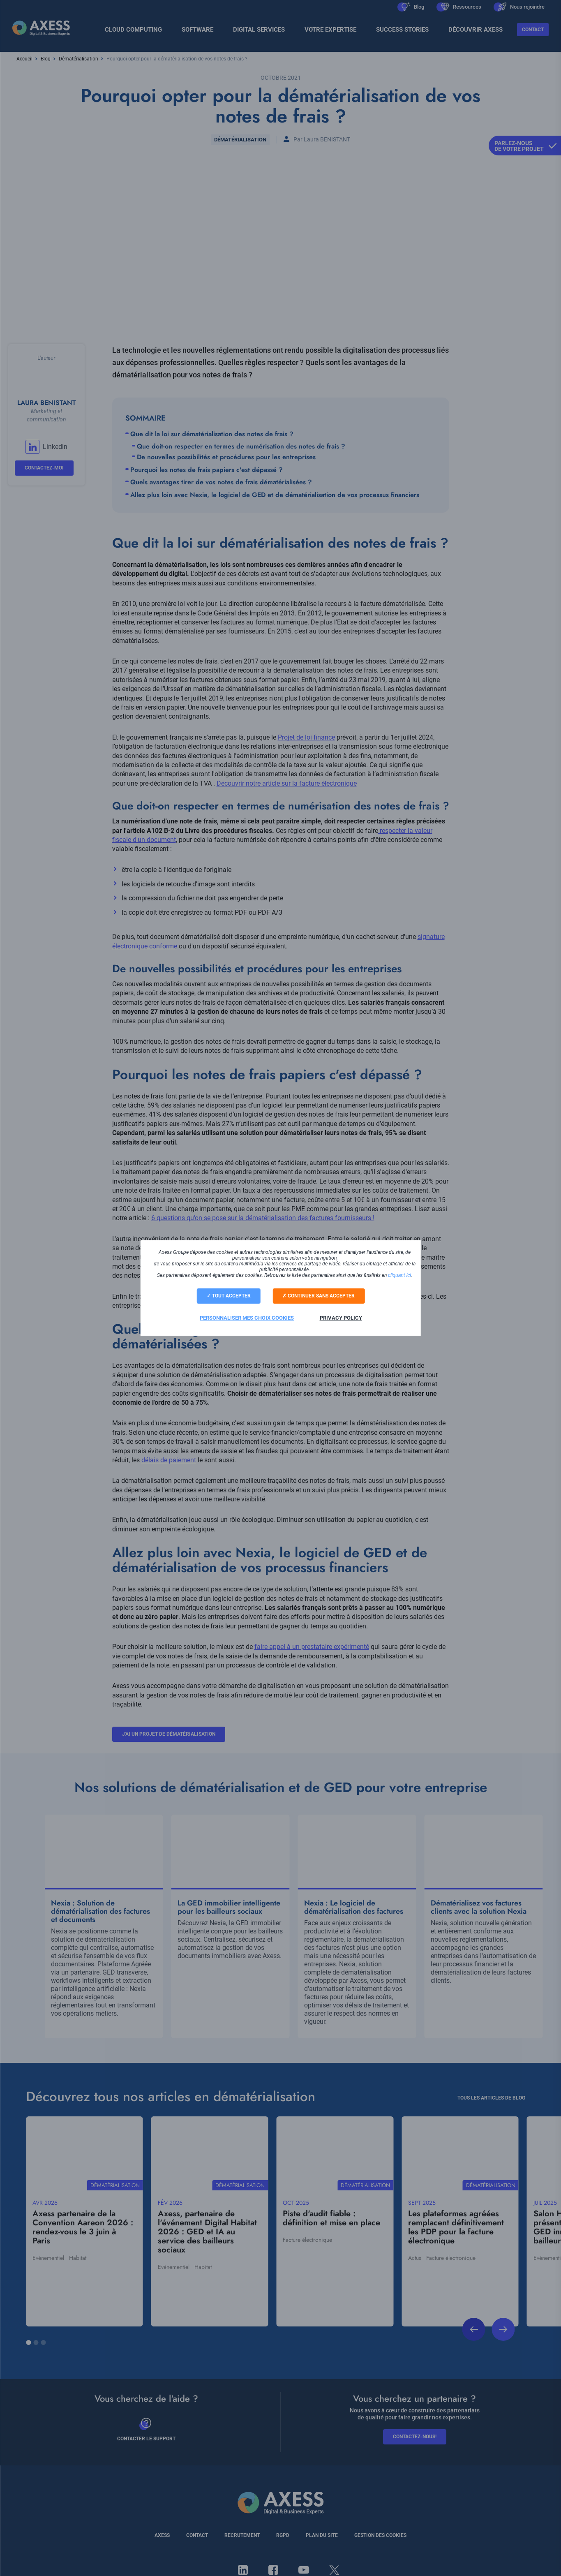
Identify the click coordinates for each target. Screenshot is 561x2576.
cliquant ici (399, 1276)
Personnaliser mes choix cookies (247, 1317)
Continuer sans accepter (320, 1296)
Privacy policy (341, 1317)
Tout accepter (228, 1296)
